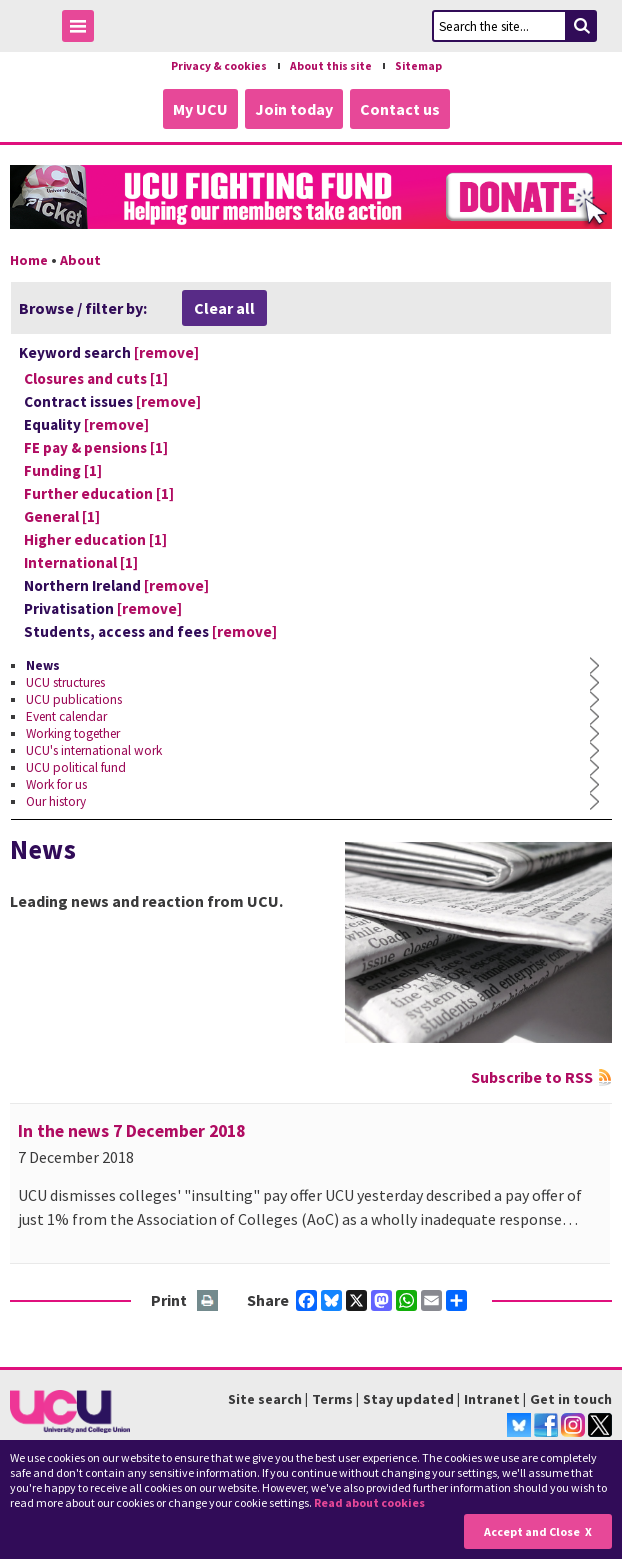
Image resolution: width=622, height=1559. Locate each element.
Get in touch (571, 1399)
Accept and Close (532, 1531)
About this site (331, 66)
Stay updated (408, 1399)
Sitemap (418, 66)
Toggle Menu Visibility (83, 29)
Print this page (208, 1301)
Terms (332, 1399)
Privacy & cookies (219, 66)
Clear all (224, 308)
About (80, 260)
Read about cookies (369, 1502)
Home (29, 260)
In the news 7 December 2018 (131, 1131)
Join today (294, 109)
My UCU (200, 109)
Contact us (400, 109)
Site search (265, 1399)
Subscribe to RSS (532, 1077)
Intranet (492, 1399)
